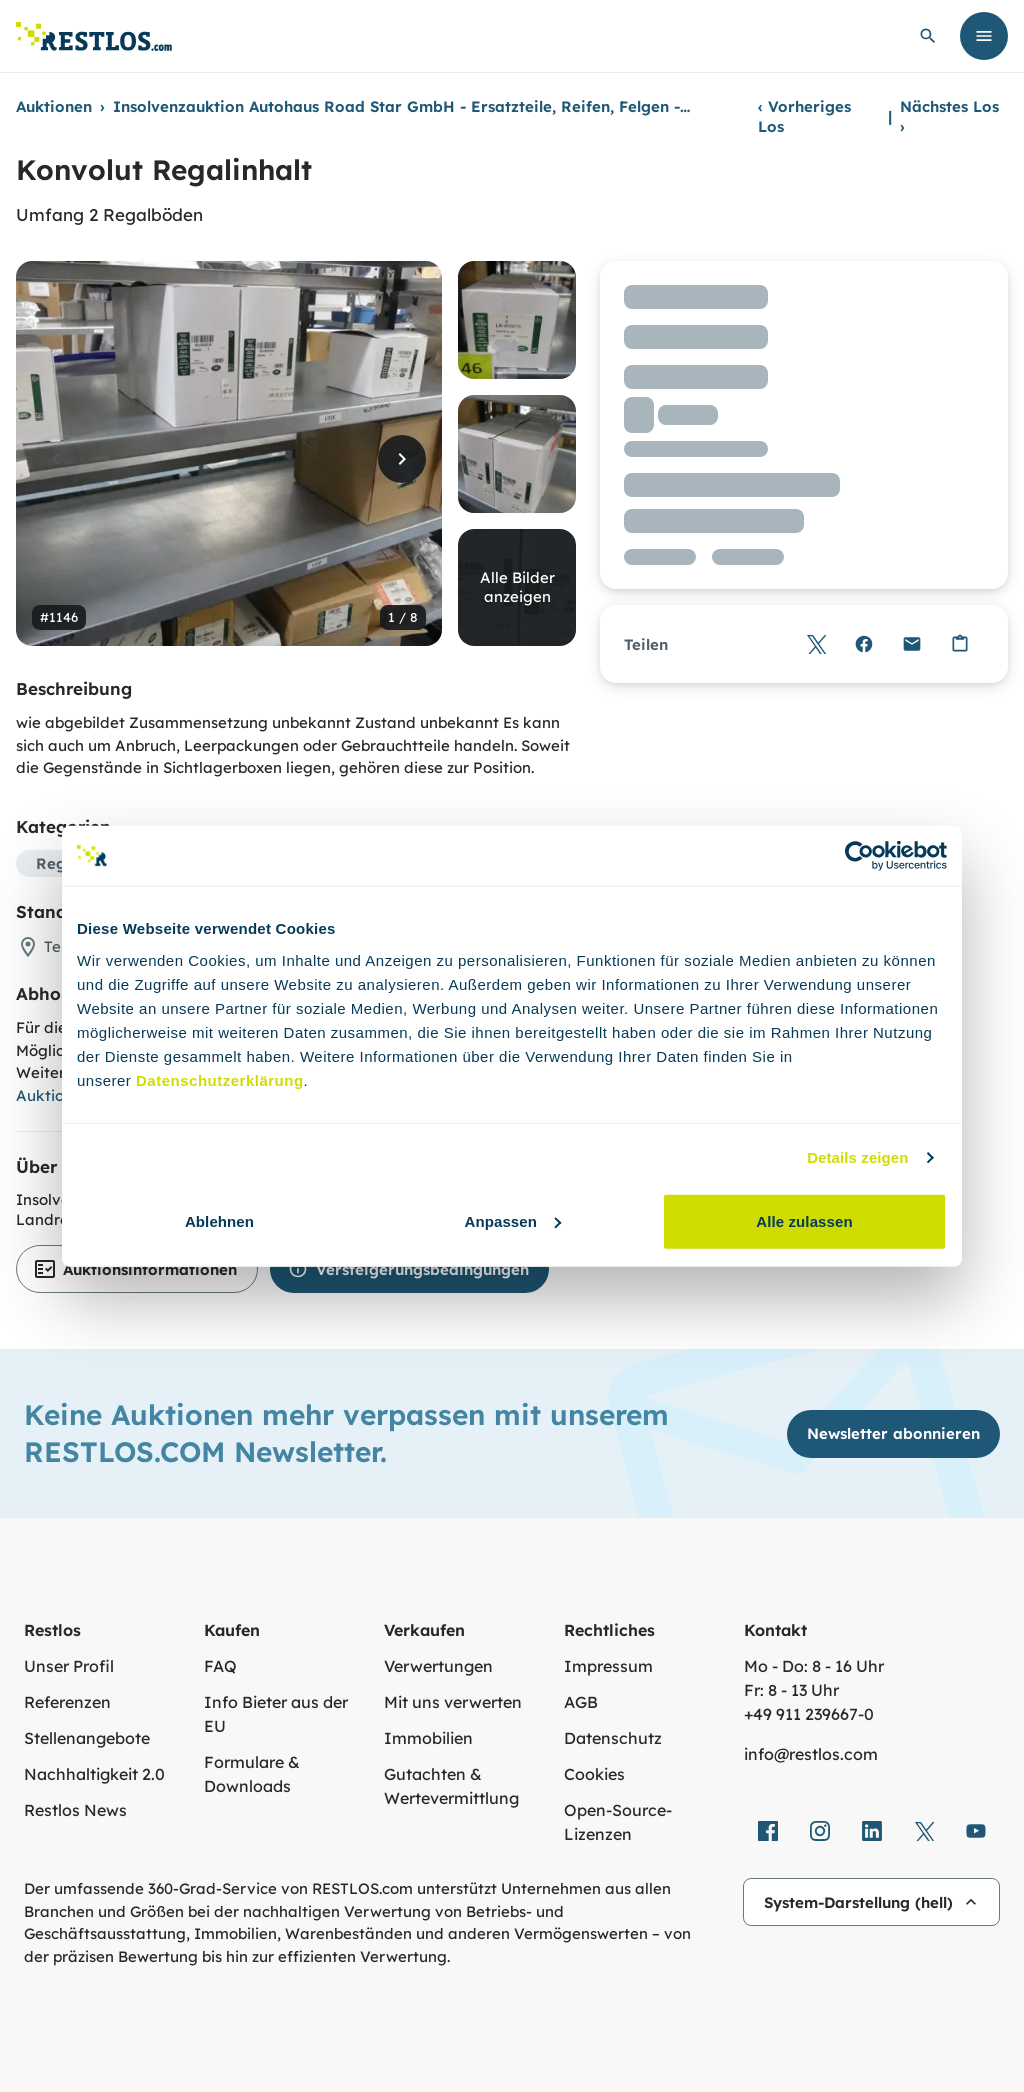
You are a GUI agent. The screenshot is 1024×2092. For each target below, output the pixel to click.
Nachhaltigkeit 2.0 (94, 1774)
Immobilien (428, 1738)
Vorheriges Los (804, 116)
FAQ (220, 1666)
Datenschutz (613, 1738)
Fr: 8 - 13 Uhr (791, 1690)
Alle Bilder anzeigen (517, 587)
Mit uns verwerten (453, 1702)
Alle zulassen (804, 1220)
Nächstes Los (949, 116)
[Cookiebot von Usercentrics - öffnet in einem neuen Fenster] (859, 856)
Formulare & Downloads (252, 1774)
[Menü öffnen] (984, 36)
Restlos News (75, 1810)
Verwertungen (438, 1666)
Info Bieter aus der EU (276, 1714)
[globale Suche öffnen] (928, 36)
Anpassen (513, 1220)
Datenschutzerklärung (220, 1079)
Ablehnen (219, 1220)
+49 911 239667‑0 (809, 1714)
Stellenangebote (87, 1738)
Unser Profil (69, 1666)
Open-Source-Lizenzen (618, 1822)
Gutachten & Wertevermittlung (451, 1786)
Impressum (608, 1666)
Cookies (594, 1774)
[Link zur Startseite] (94, 36)
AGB (581, 1702)
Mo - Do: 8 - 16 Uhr (814, 1666)
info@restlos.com (811, 1754)
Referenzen (67, 1702)
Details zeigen (857, 1157)
